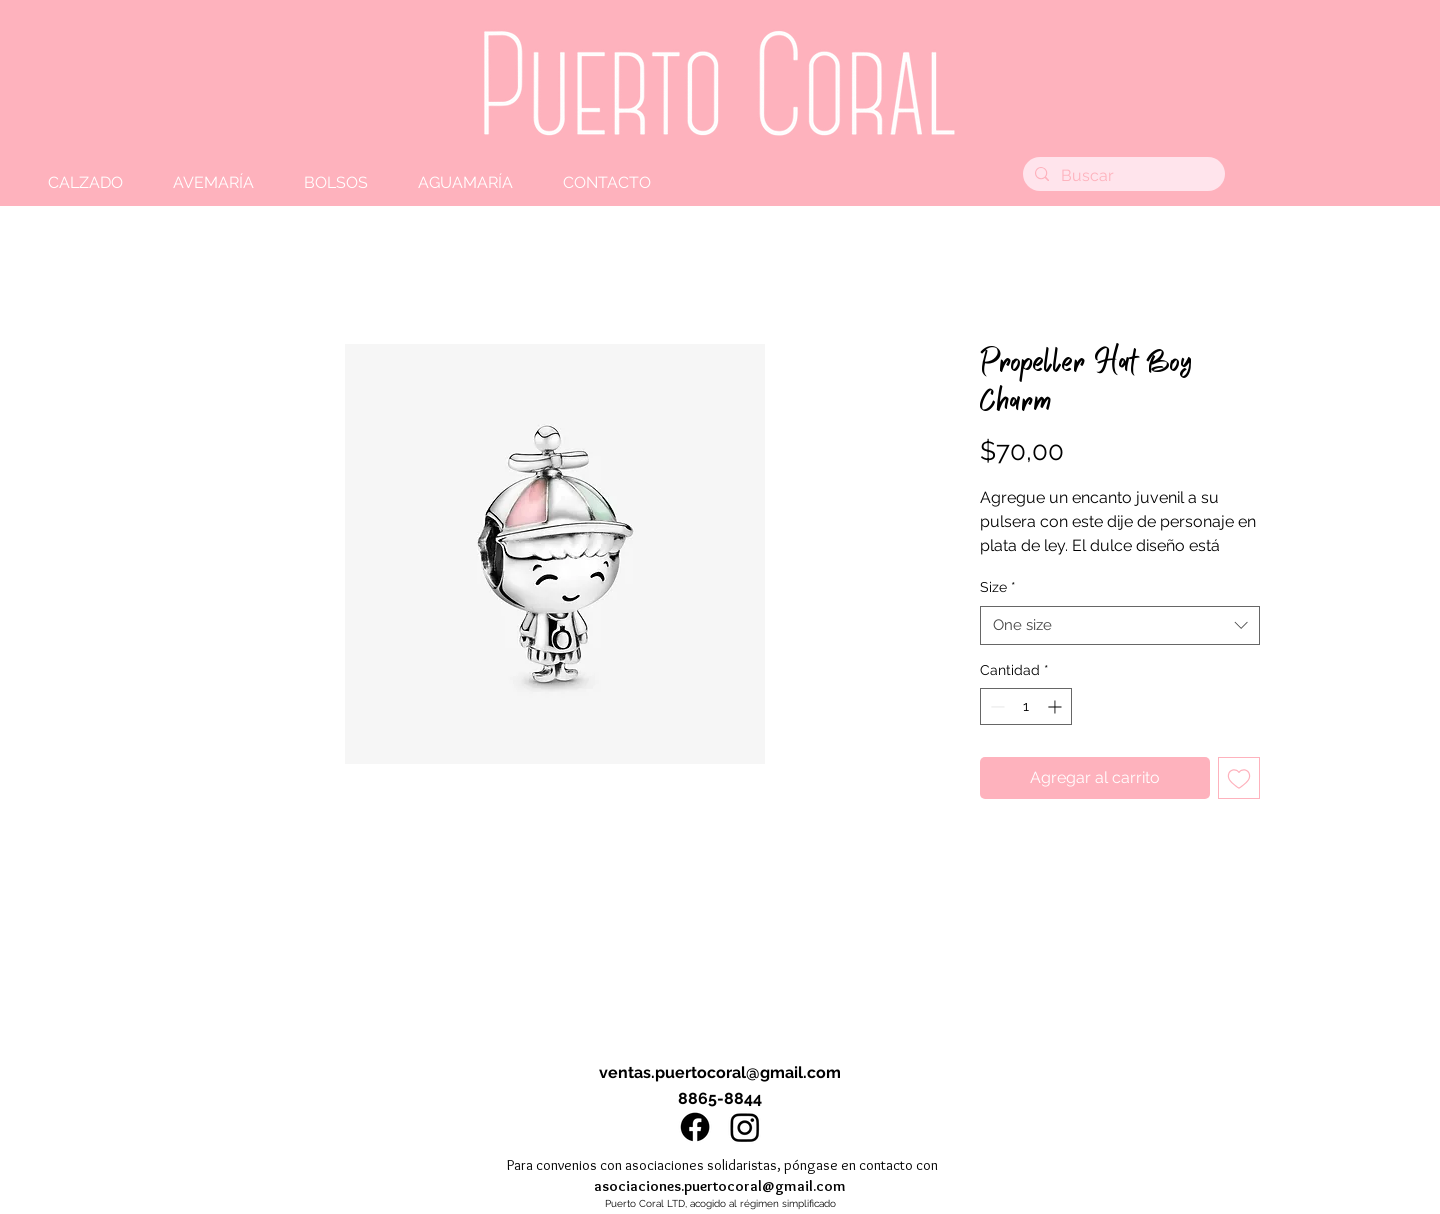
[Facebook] (695, 1127)
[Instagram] (745, 1127)
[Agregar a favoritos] (1239, 778)
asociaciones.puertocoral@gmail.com (720, 1186)
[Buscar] (1122, 176)
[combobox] (1120, 625)
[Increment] (1056, 706)
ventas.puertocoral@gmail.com (720, 1072)
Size (998, 587)
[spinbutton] (1026, 706)
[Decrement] (995, 706)
